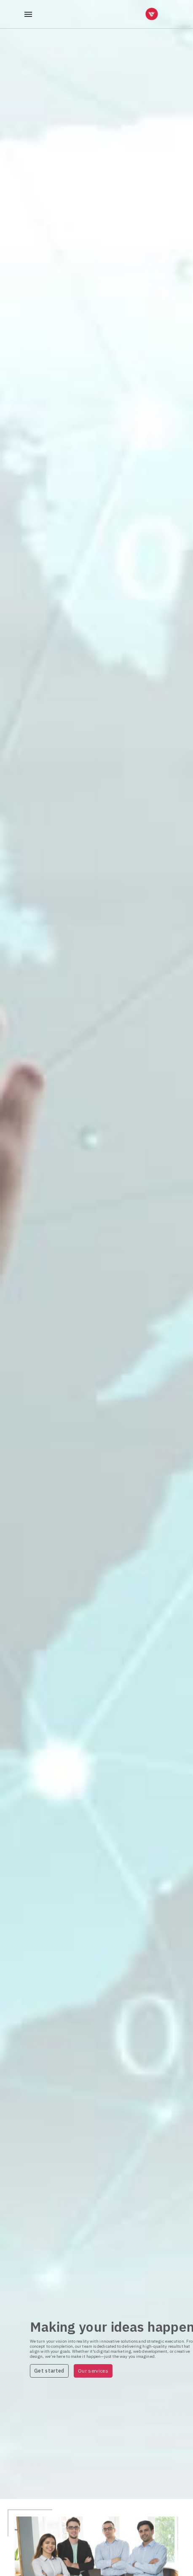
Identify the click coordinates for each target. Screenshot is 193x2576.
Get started (63, 2371)
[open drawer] (28, 14)
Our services (107, 2371)
